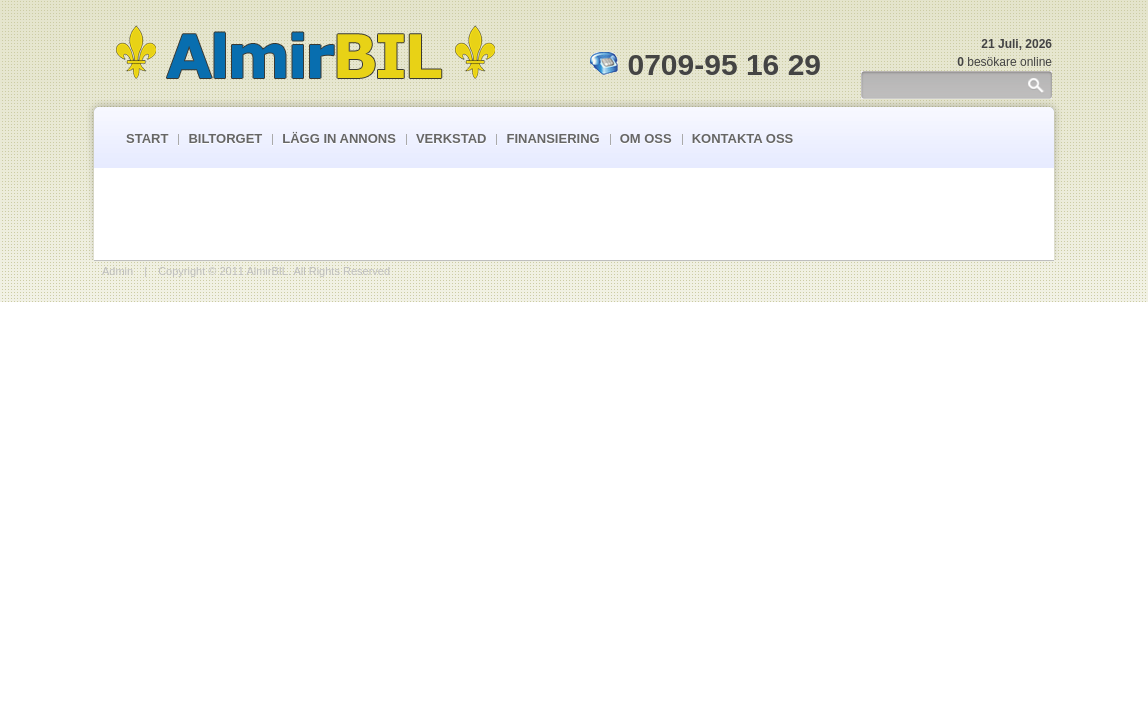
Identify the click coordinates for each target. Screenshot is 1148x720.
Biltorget (225, 138)
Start (147, 138)
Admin (117, 271)
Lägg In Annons (339, 138)
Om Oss (646, 138)
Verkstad (451, 138)
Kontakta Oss (743, 138)
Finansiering (552, 138)
